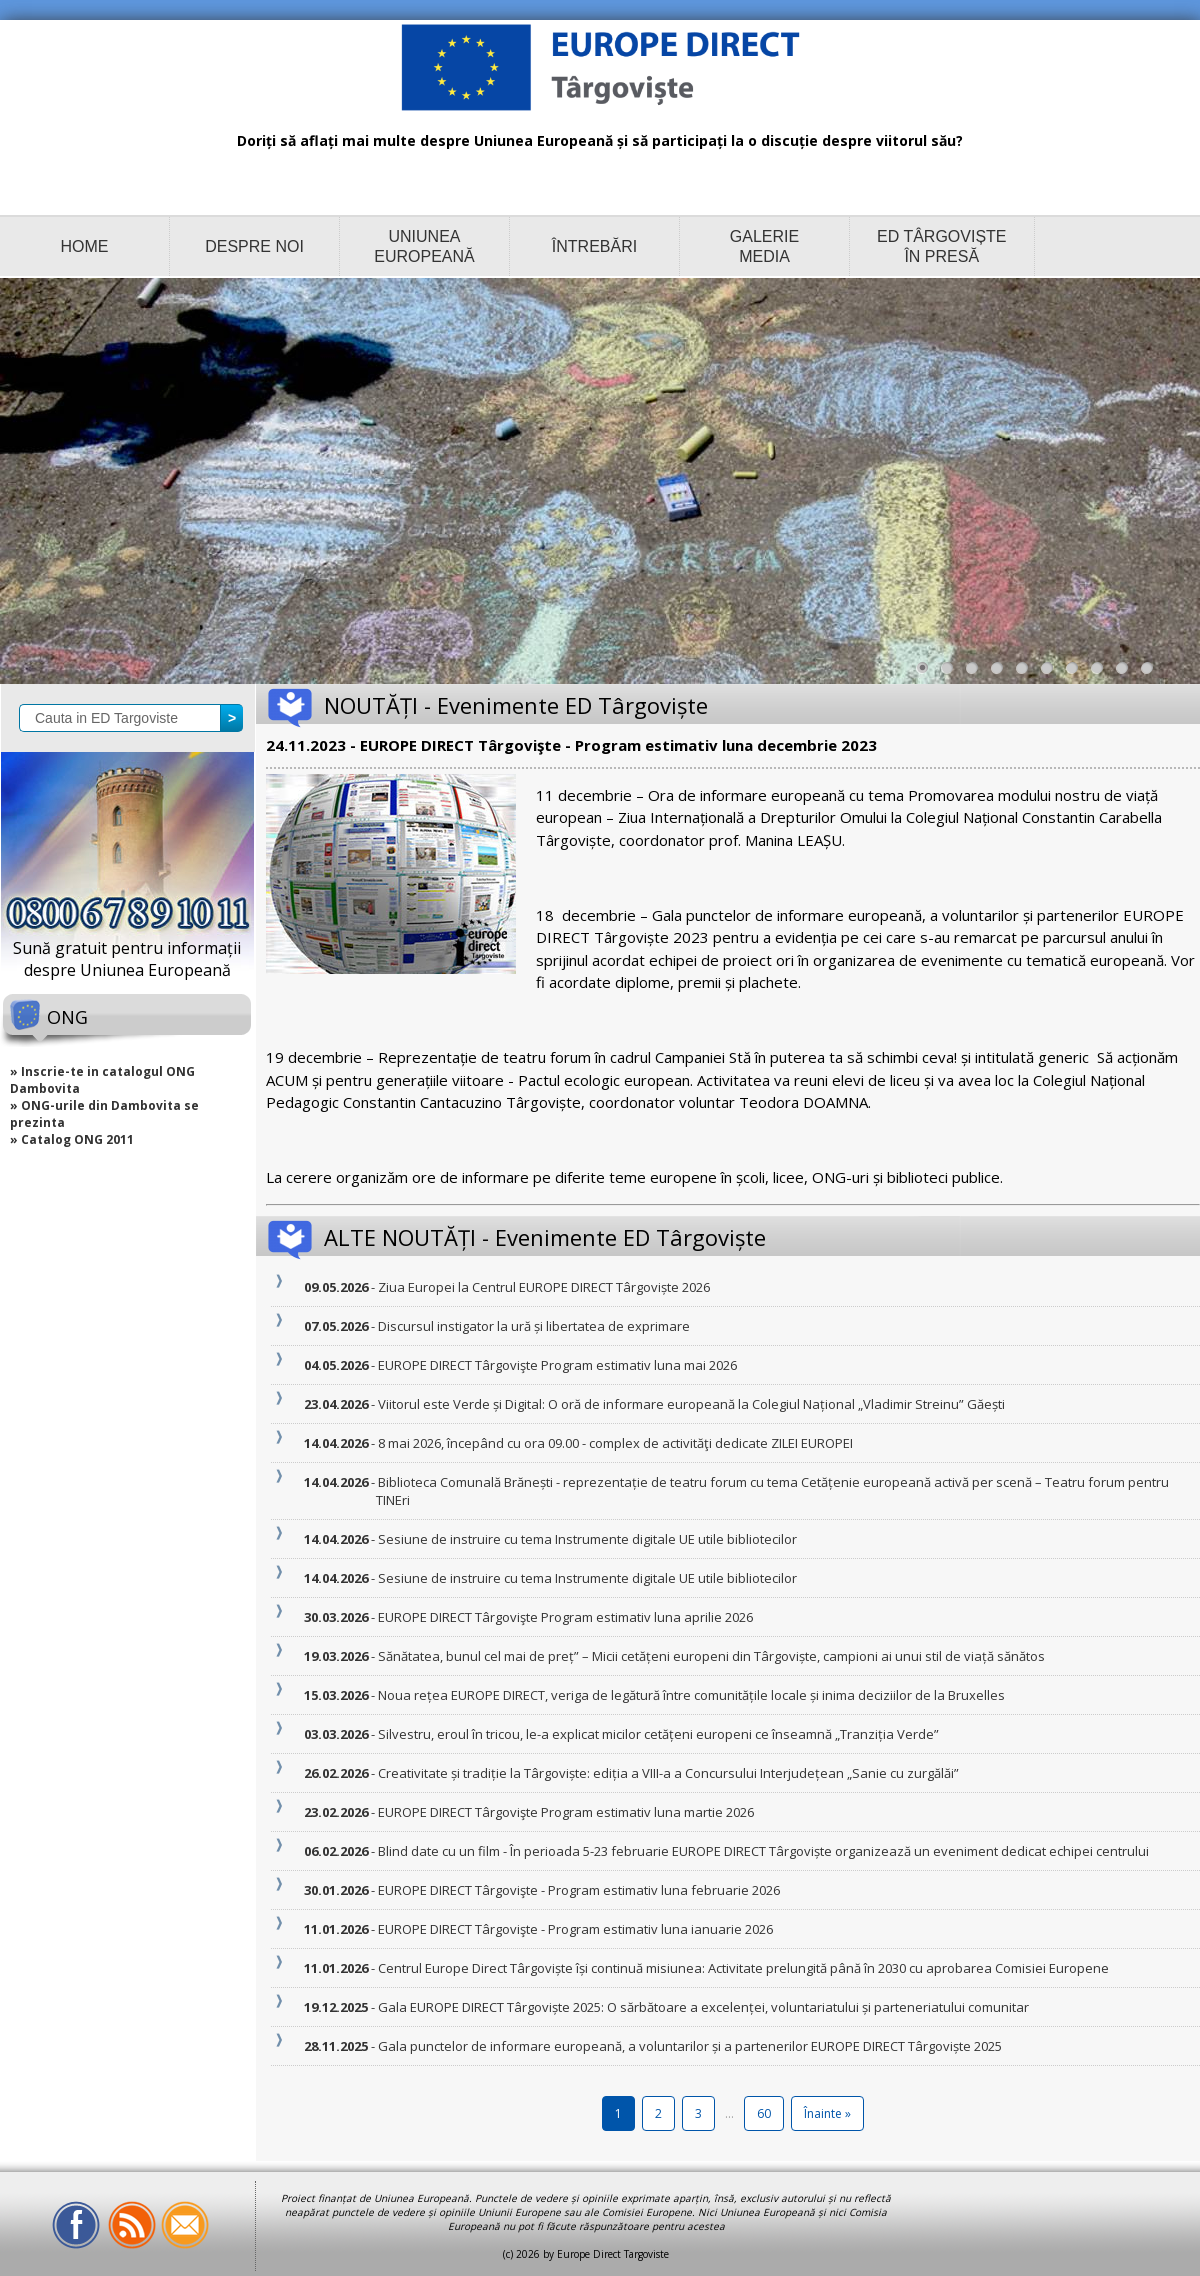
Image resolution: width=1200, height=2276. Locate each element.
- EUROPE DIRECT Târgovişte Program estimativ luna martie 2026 (565, 1812)
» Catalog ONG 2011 (72, 1139)
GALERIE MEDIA (764, 246)
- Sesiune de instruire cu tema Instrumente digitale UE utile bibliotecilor (586, 1539)
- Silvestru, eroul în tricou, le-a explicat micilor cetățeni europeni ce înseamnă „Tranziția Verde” (657, 1734)
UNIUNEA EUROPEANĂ (424, 246)
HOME (85, 246)
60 (764, 2113)
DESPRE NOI (254, 246)
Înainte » (827, 2113)
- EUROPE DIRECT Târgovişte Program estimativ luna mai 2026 (556, 1365)
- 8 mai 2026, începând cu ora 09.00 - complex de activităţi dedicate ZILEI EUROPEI (614, 1443)
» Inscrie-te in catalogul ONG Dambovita (102, 1080)
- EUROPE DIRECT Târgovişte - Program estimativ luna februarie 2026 (578, 1890)
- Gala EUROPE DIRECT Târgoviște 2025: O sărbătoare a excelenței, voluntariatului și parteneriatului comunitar (702, 2007)
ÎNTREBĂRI (594, 246)
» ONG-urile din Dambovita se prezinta (104, 1114)
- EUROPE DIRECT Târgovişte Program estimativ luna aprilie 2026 (564, 1617)
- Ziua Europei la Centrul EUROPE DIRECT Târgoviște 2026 (543, 1287)
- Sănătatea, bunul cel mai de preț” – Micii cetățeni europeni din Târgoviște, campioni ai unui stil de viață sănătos (710, 1656)
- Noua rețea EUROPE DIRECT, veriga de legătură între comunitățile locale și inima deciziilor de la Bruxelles (690, 1695)
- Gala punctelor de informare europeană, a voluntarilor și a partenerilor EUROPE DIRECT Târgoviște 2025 (689, 2046)
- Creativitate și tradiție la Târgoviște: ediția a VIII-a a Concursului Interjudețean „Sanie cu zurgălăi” (667, 1773)
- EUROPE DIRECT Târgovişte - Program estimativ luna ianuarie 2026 (574, 1929)
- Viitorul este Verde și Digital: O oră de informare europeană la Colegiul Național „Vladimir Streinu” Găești (690, 1404)
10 (1152, 673)
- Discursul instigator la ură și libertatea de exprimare (533, 1326)
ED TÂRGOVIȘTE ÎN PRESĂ (942, 246)
